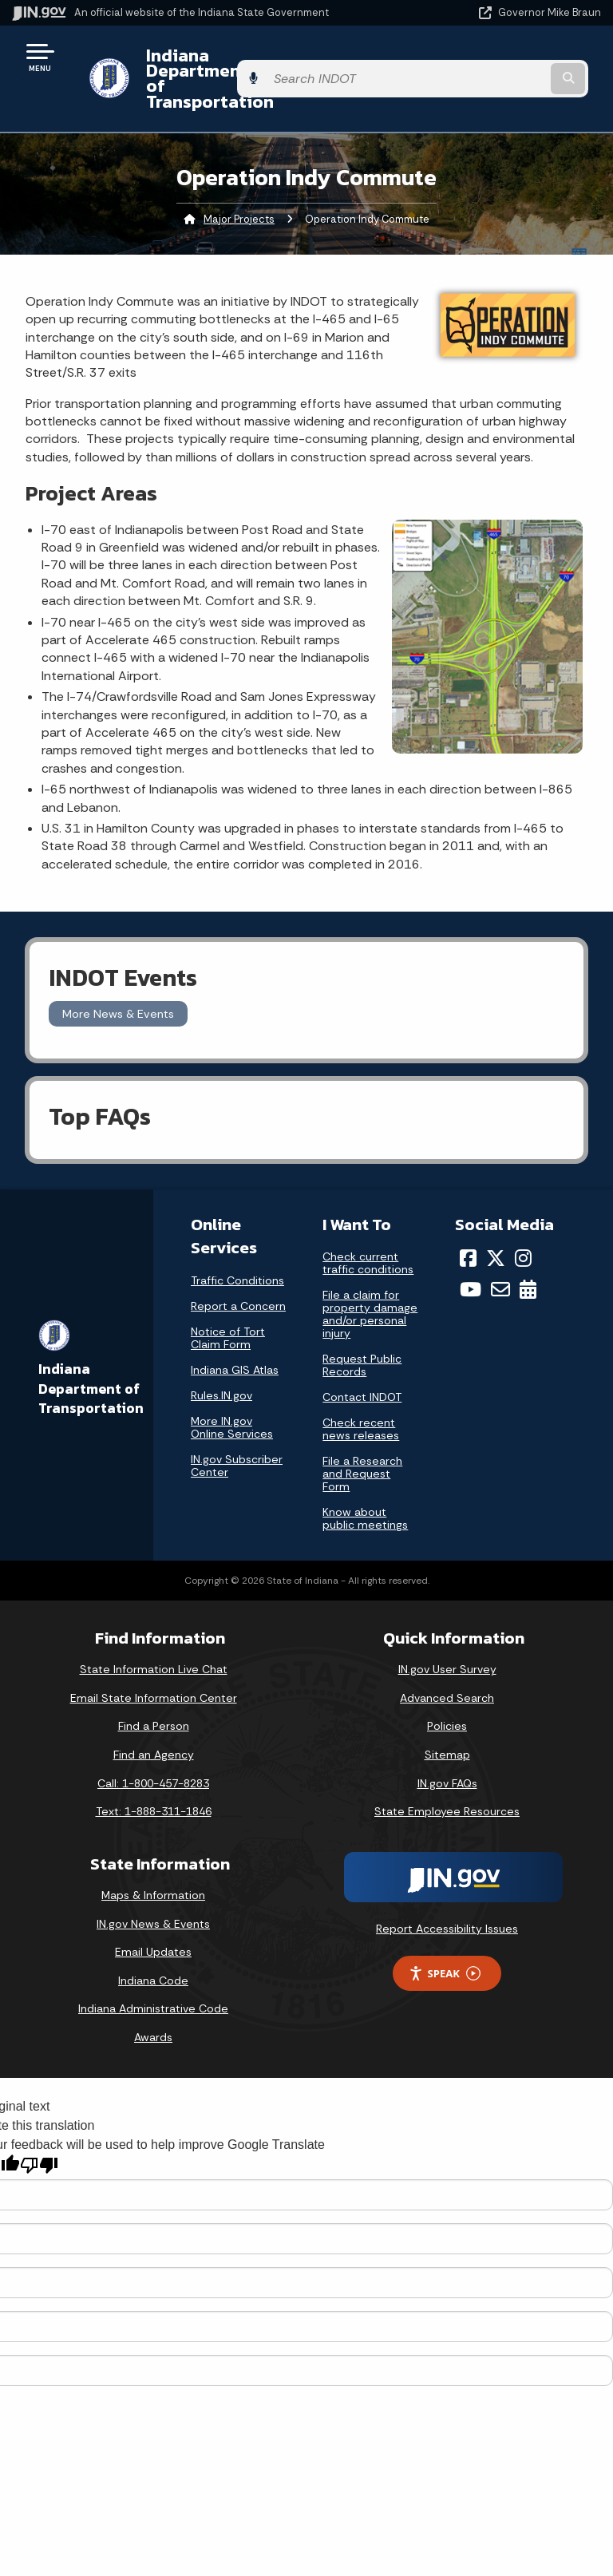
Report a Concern (238, 1275)
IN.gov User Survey (447, 1639)
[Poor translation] (39, 2135)
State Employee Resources (447, 1781)
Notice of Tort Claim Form (228, 1306)
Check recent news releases (360, 1398)
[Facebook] (468, 1227)
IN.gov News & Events (153, 1893)
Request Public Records (361, 1334)
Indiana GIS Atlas (235, 1339)
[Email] (500, 1258)
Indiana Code (153, 1949)
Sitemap (447, 1724)
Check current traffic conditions (367, 1232)
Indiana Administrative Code (153, 1978)
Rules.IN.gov (221, 1364)
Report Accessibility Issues (447, 1897)
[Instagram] (523, 1227)
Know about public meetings (365, 1488)
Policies (447, 1695)
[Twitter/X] (495, 1227)
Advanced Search (447, 1667)
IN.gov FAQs (447, 1752)
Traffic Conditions (237, 1249)
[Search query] (515, 63)
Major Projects (239, 188)
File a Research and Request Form (362, 1443)
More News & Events (118, 983)
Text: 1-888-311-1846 (154, 1781)
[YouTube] (470, 1258)
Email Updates (153, 1921)
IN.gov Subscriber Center (237, 1434)
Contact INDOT (361, 1366)
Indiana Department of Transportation (225, 63)
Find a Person (153, 1695)
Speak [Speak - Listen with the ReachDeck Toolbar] (445, 1942)
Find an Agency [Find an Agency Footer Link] (153, 1724)
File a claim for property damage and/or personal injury (369, 1283)
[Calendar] (528, 1258)
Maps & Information (153, 1865)
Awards (153, 2007)
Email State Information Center (153, 1667)
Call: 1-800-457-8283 (153, 1752)
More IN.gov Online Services (232, 1396)
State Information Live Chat (153, 1639)
